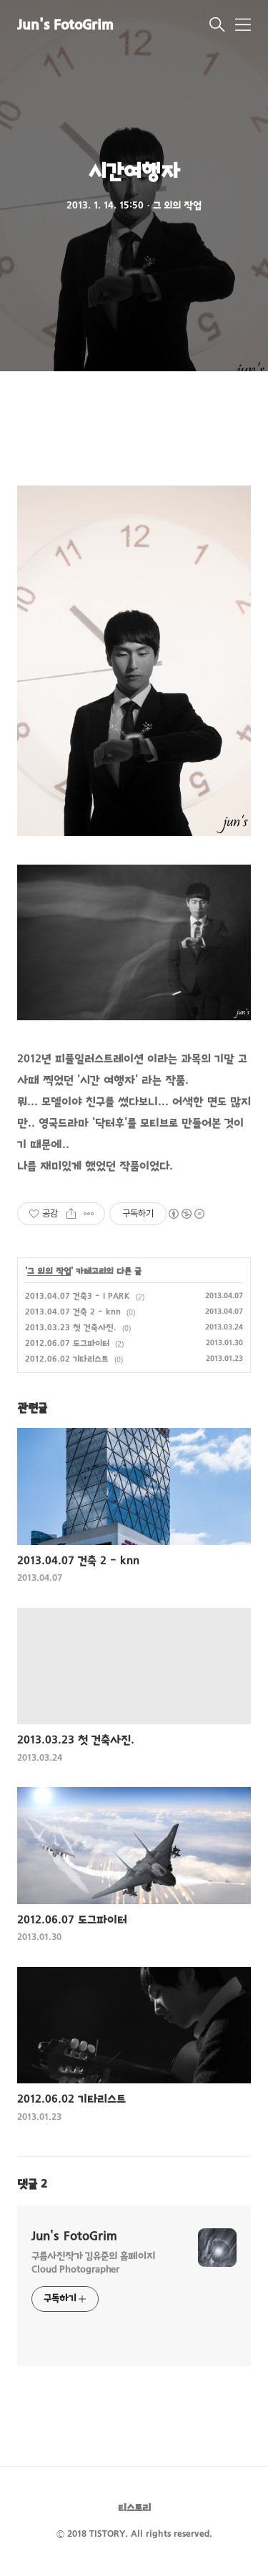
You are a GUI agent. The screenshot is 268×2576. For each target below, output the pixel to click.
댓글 (32, 2185)
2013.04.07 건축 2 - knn (73, 1312)
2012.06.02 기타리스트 (67, 1359)
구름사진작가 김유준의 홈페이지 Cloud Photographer (92, 2263)
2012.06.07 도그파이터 (67, 1344)
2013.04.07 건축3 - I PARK (77, 1297)
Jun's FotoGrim (65, 26)
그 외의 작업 (49, 1272)
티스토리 (134, 2508)
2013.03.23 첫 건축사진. (70, 1328)
